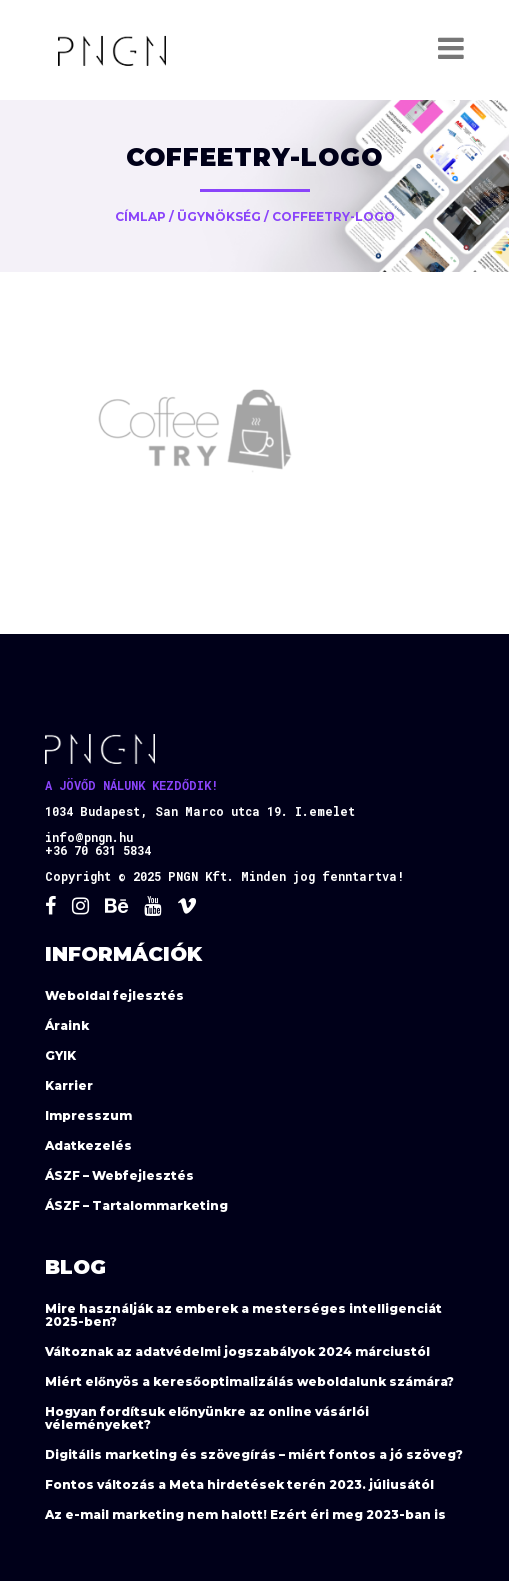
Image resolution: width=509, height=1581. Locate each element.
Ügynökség (219, 216)
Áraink (67, 1025)
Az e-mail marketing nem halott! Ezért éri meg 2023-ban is (245, 1514)
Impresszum (88, 1115)
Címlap (140, 216)
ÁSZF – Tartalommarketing (136, 1205)
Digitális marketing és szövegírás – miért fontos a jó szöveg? (254, 1454)
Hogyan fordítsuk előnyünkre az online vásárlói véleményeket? (207, 1418)
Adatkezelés (88, 1145)
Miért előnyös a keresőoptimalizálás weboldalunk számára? (249, 1381)
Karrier (69, 1085)
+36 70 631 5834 (98, 850)
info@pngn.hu (89, 837)
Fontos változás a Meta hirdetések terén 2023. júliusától (239, 1484)
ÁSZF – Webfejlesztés (119, 1175)
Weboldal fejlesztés (114, 995)
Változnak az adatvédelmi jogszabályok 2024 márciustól (237, 1351)
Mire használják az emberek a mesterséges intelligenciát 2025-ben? (243, 1315)
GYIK (60, 1055)
